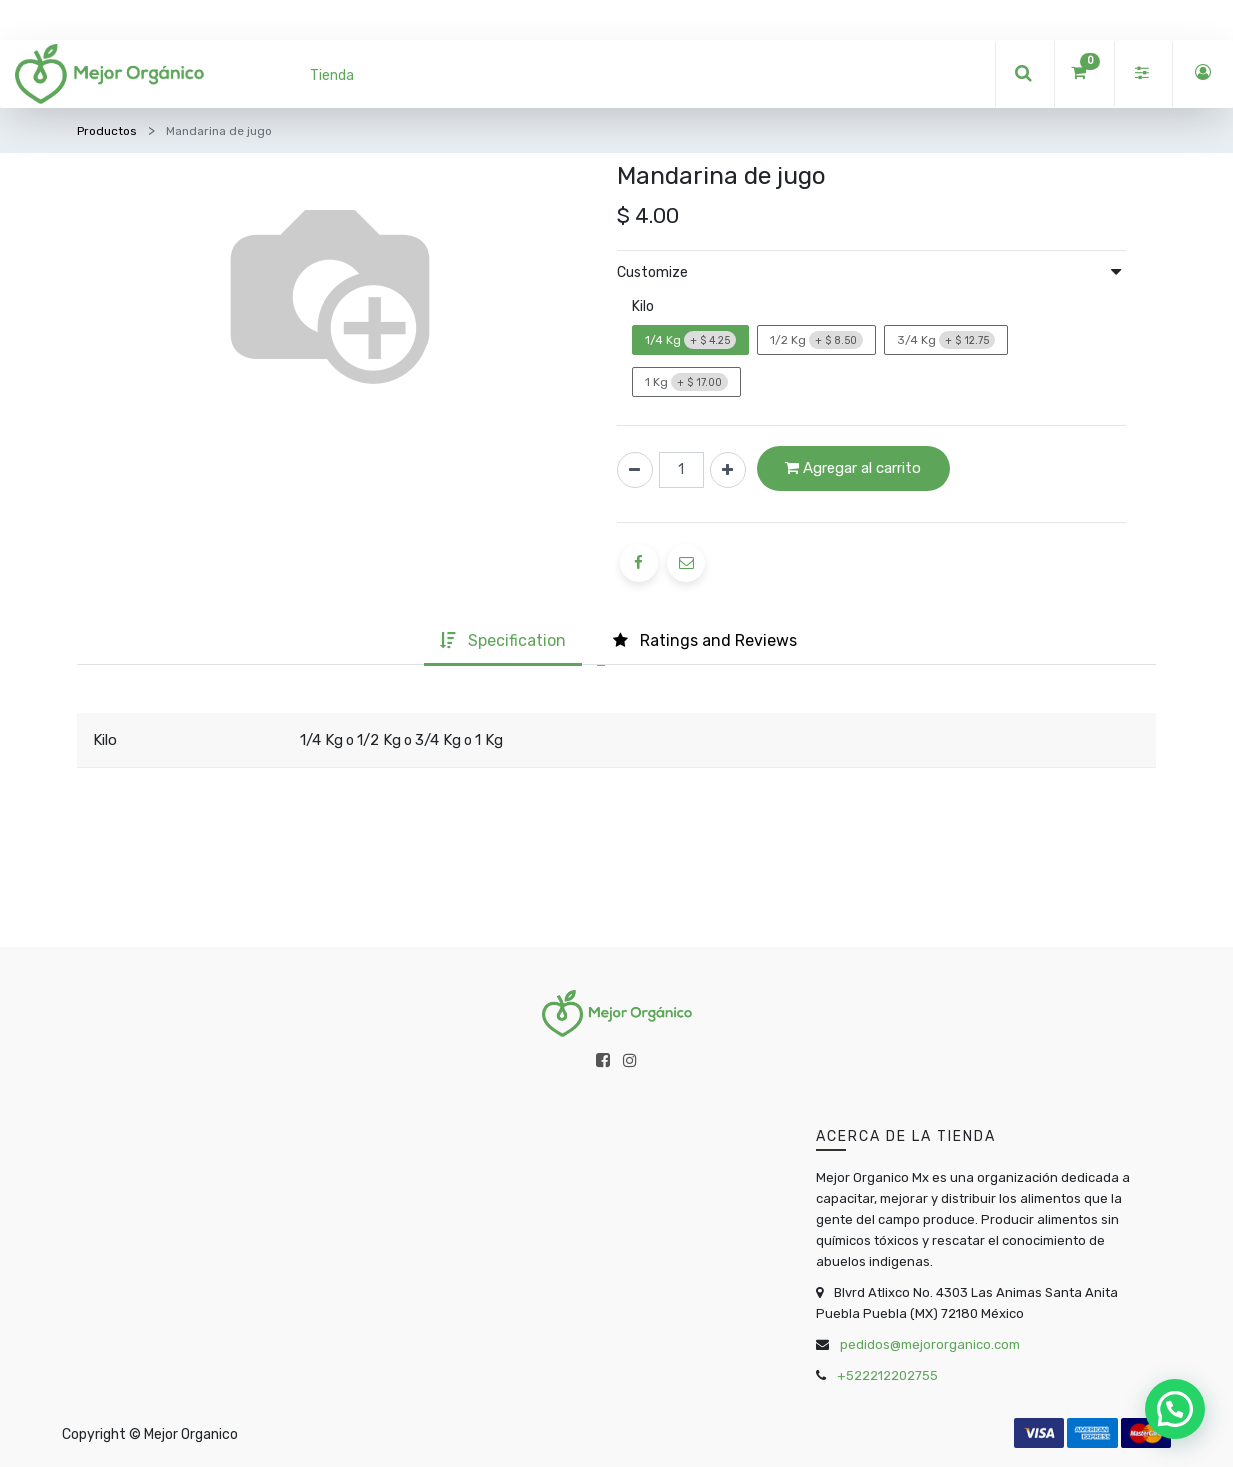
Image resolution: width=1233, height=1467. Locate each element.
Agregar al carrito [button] (853, 468)
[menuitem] (332, 75)
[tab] (503, 643)
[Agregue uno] (728, 470)
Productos (107, 131)
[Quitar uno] (635, 470)
